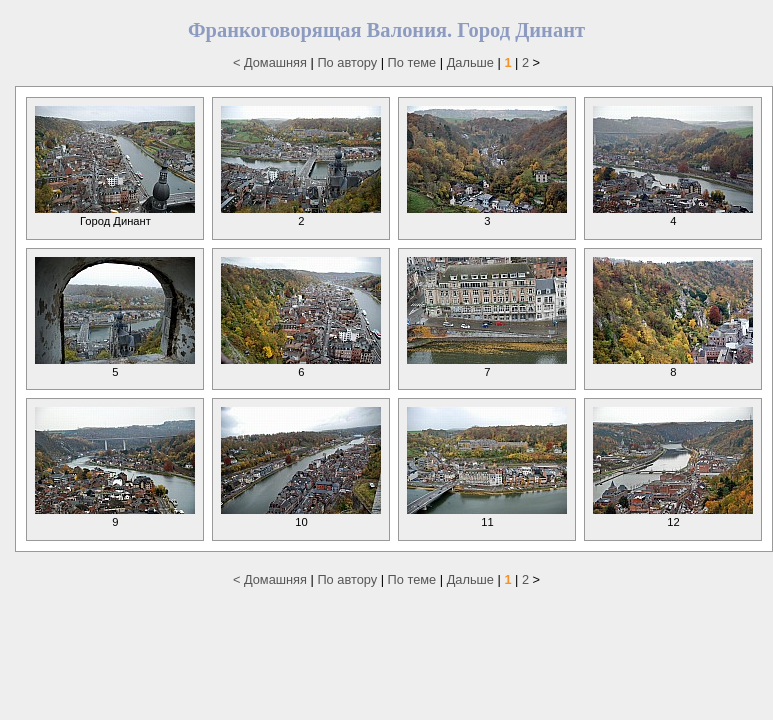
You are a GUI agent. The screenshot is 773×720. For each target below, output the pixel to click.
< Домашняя (270, 62)
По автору (347, 62)
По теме (412, 62)
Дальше (470, 62)
